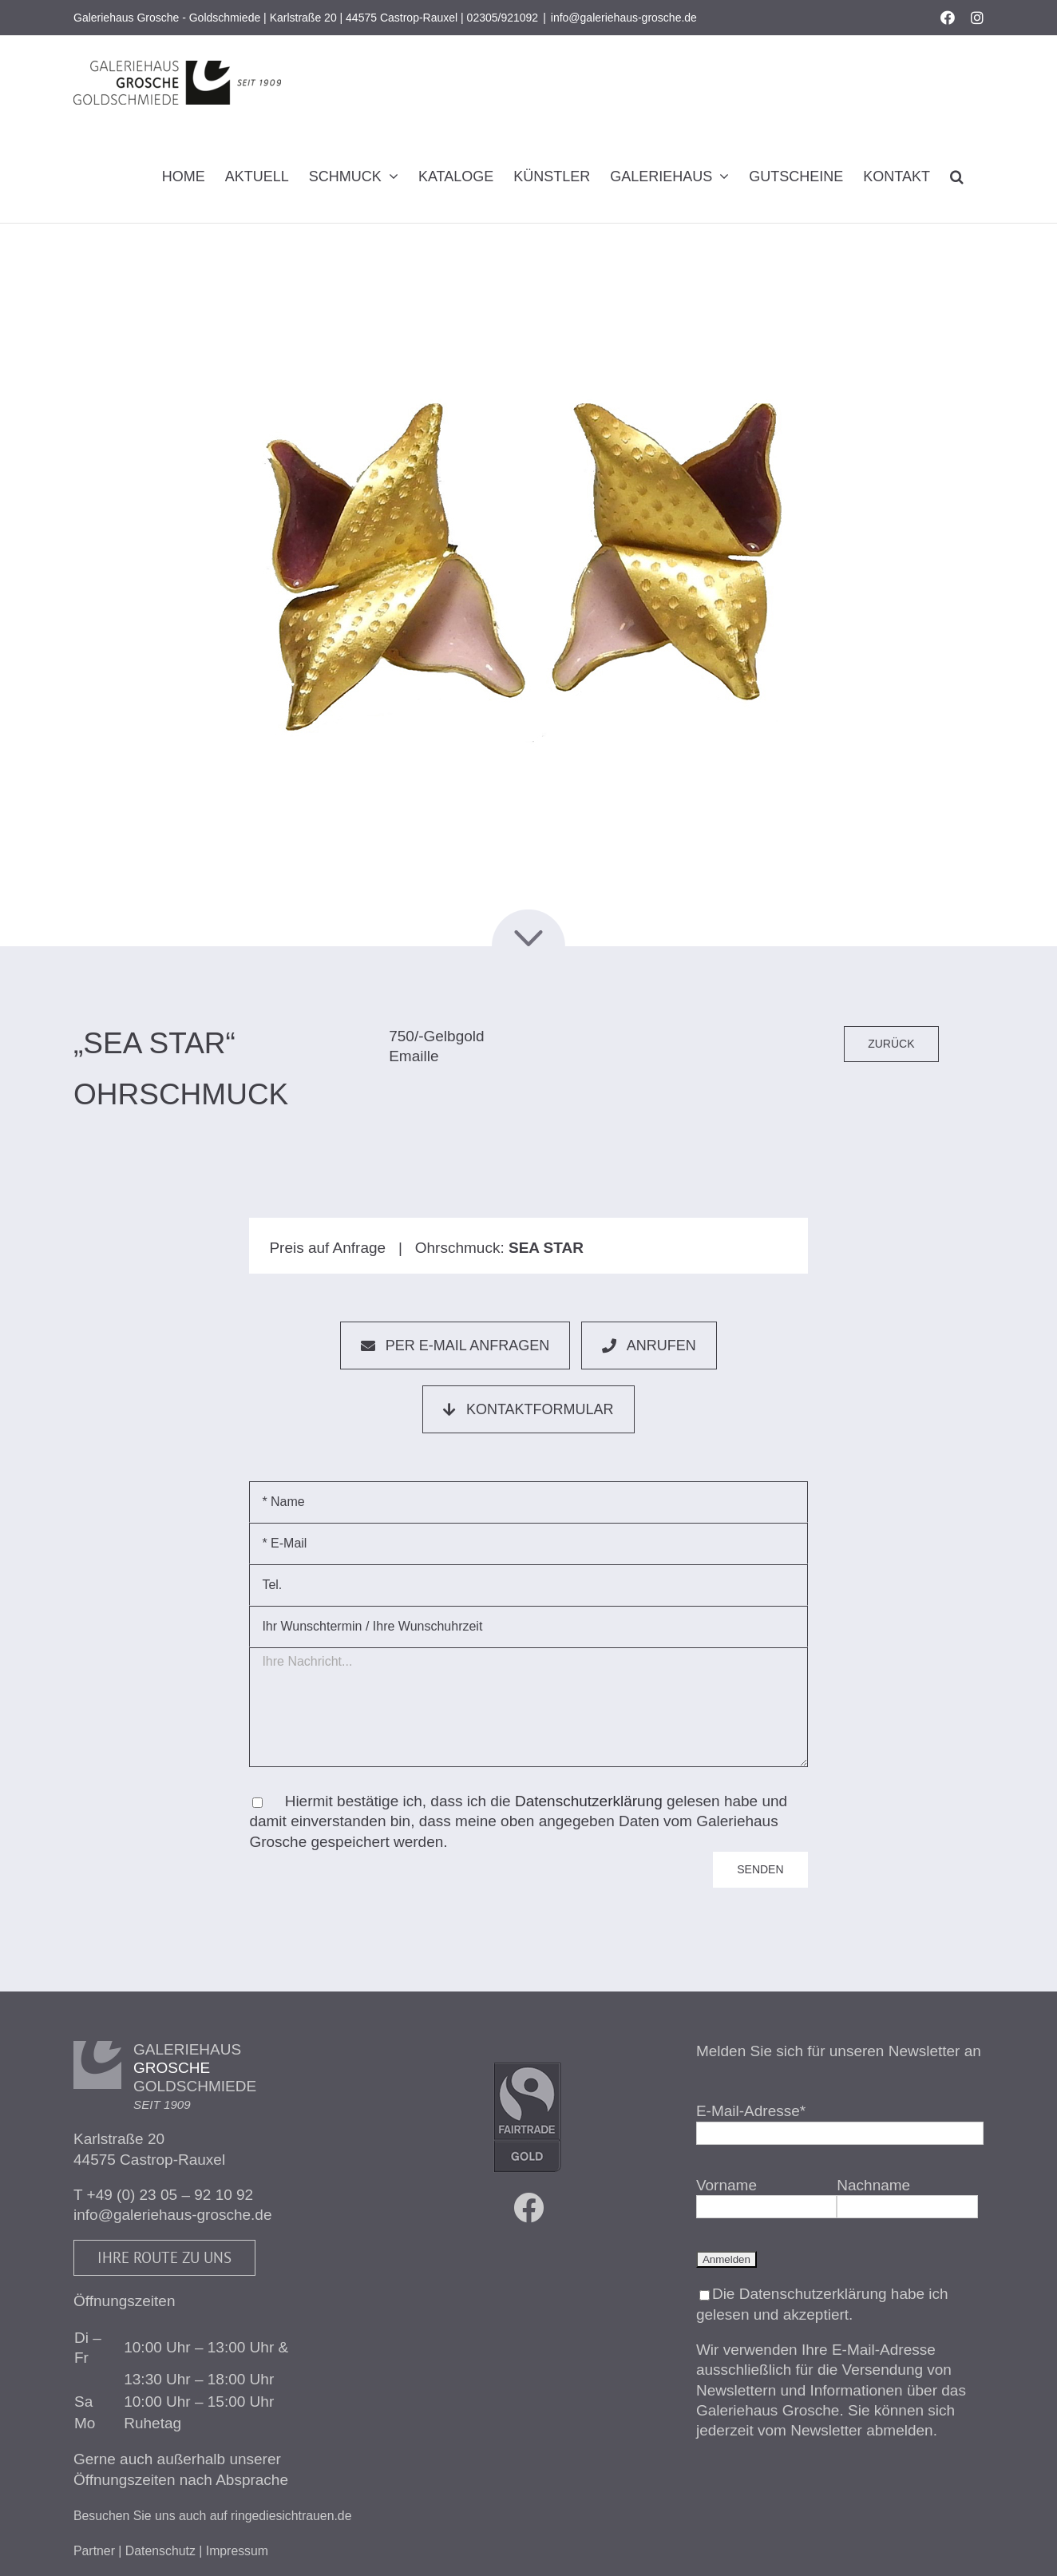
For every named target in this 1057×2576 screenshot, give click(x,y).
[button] (957, 176)
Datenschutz (160, 2551)
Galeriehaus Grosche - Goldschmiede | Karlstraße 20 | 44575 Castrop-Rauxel (265, 17)
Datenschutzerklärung (589, 1801)
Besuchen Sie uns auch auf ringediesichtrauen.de (212, 2515)
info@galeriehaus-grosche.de (624, 17)
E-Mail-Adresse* (751, 2110)
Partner (94, 2551)
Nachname (873, 2185)
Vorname (726, 2185)
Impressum (237, 2551)
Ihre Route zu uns (164, 2257)
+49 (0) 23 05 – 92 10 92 (170, 2194)
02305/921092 (503, 17)
